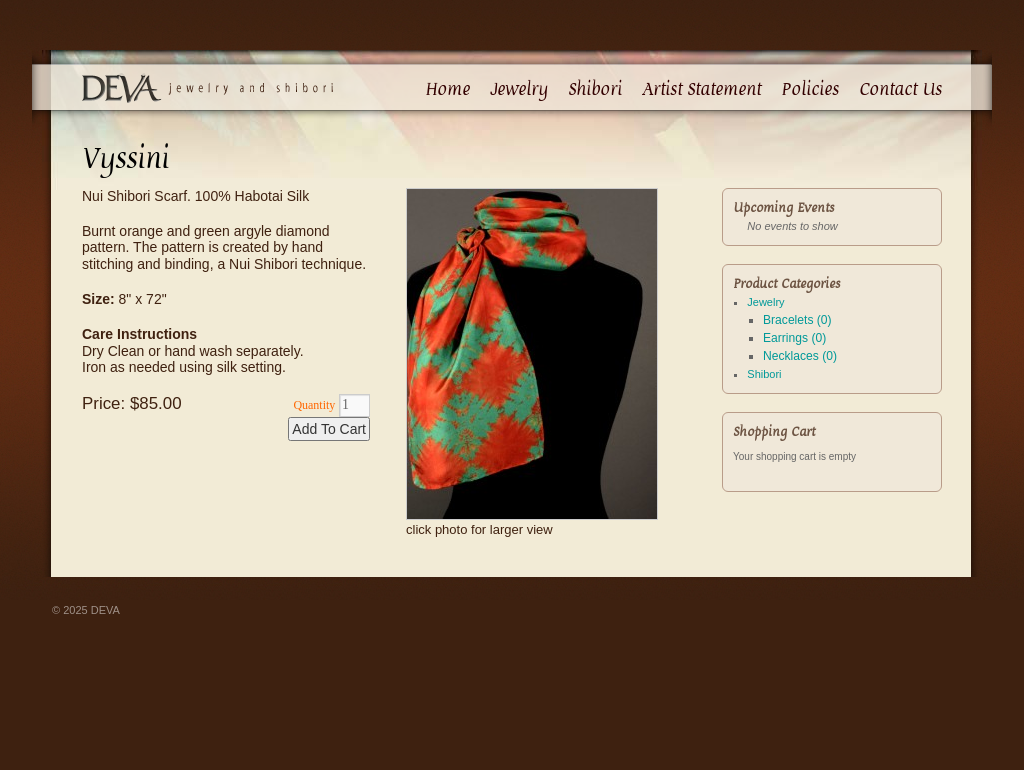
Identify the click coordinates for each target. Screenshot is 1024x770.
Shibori (595, 89)
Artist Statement (701, 89)
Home (447, 89)
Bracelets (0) (797, 320)
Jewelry (519, 89)
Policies (810, 89)
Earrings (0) (794, 338)
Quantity (314, 405)
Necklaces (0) (800, 356)
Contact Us (900, 89)
